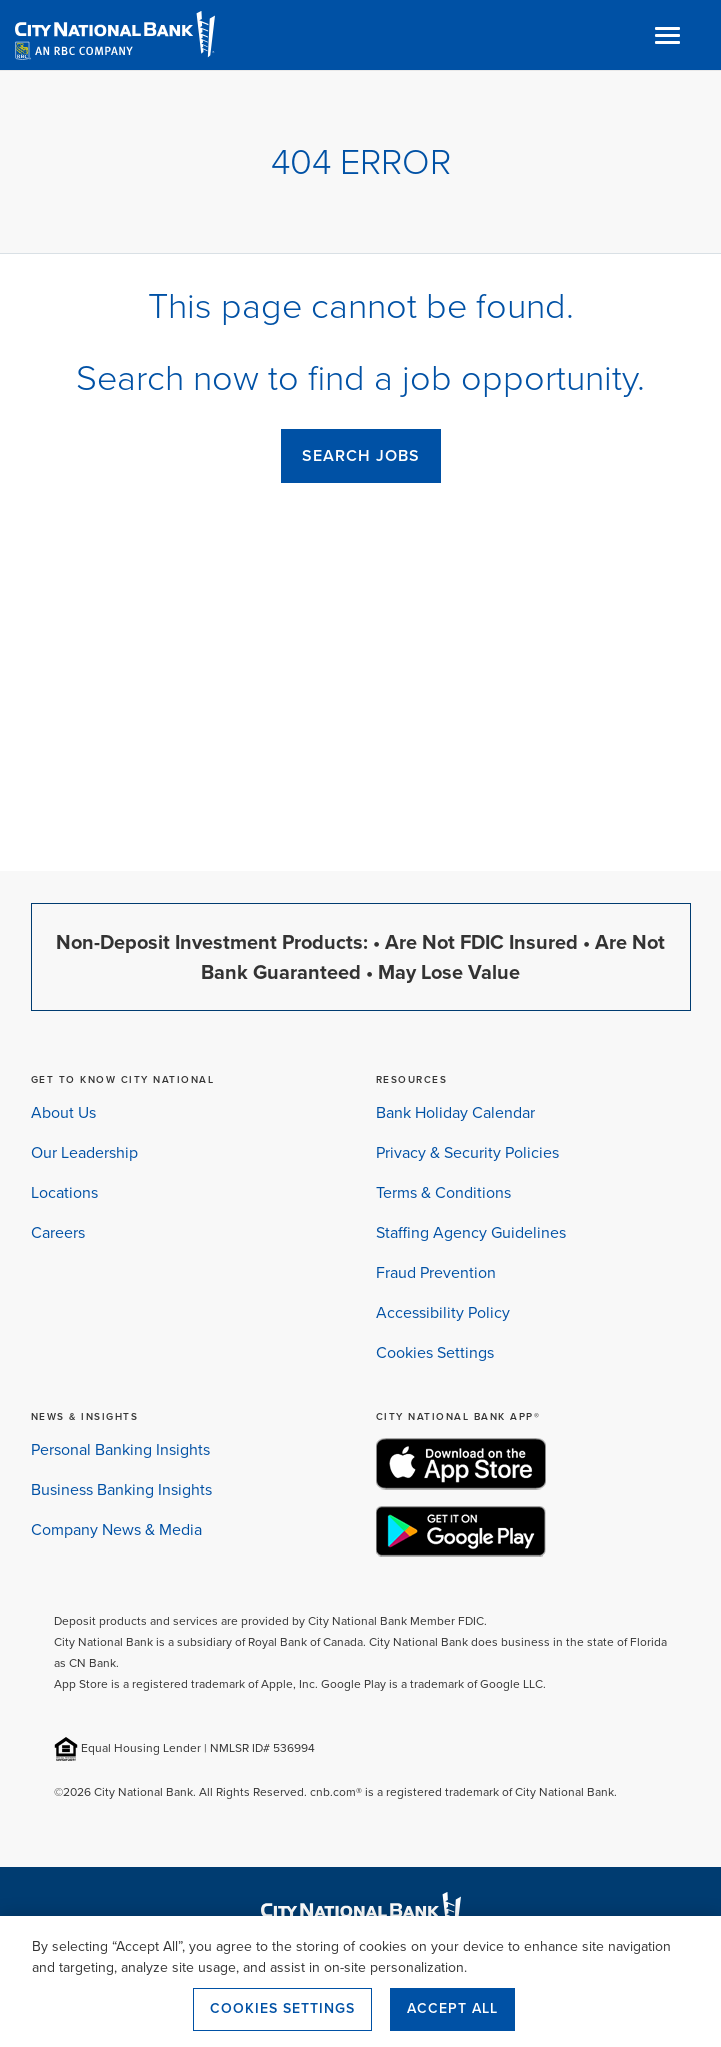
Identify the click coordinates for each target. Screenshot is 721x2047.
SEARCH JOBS (361, 455)
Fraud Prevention (436, 1272)
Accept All (452, 2008)
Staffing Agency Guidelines (471, 1232)
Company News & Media (116, 1529)
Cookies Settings (435, 1352)
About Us (63, 1112)
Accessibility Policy (443, 1312)
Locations (64, 1192)
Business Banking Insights (121, 1489)
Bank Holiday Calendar (455, 1112)
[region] (360, 1981)
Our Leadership (84, 1152)
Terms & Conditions (443, 1192)
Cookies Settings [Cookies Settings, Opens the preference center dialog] (282, 2008)
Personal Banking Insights (120, 1449)
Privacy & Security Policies (467, 1152)
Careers (58, 1232)
